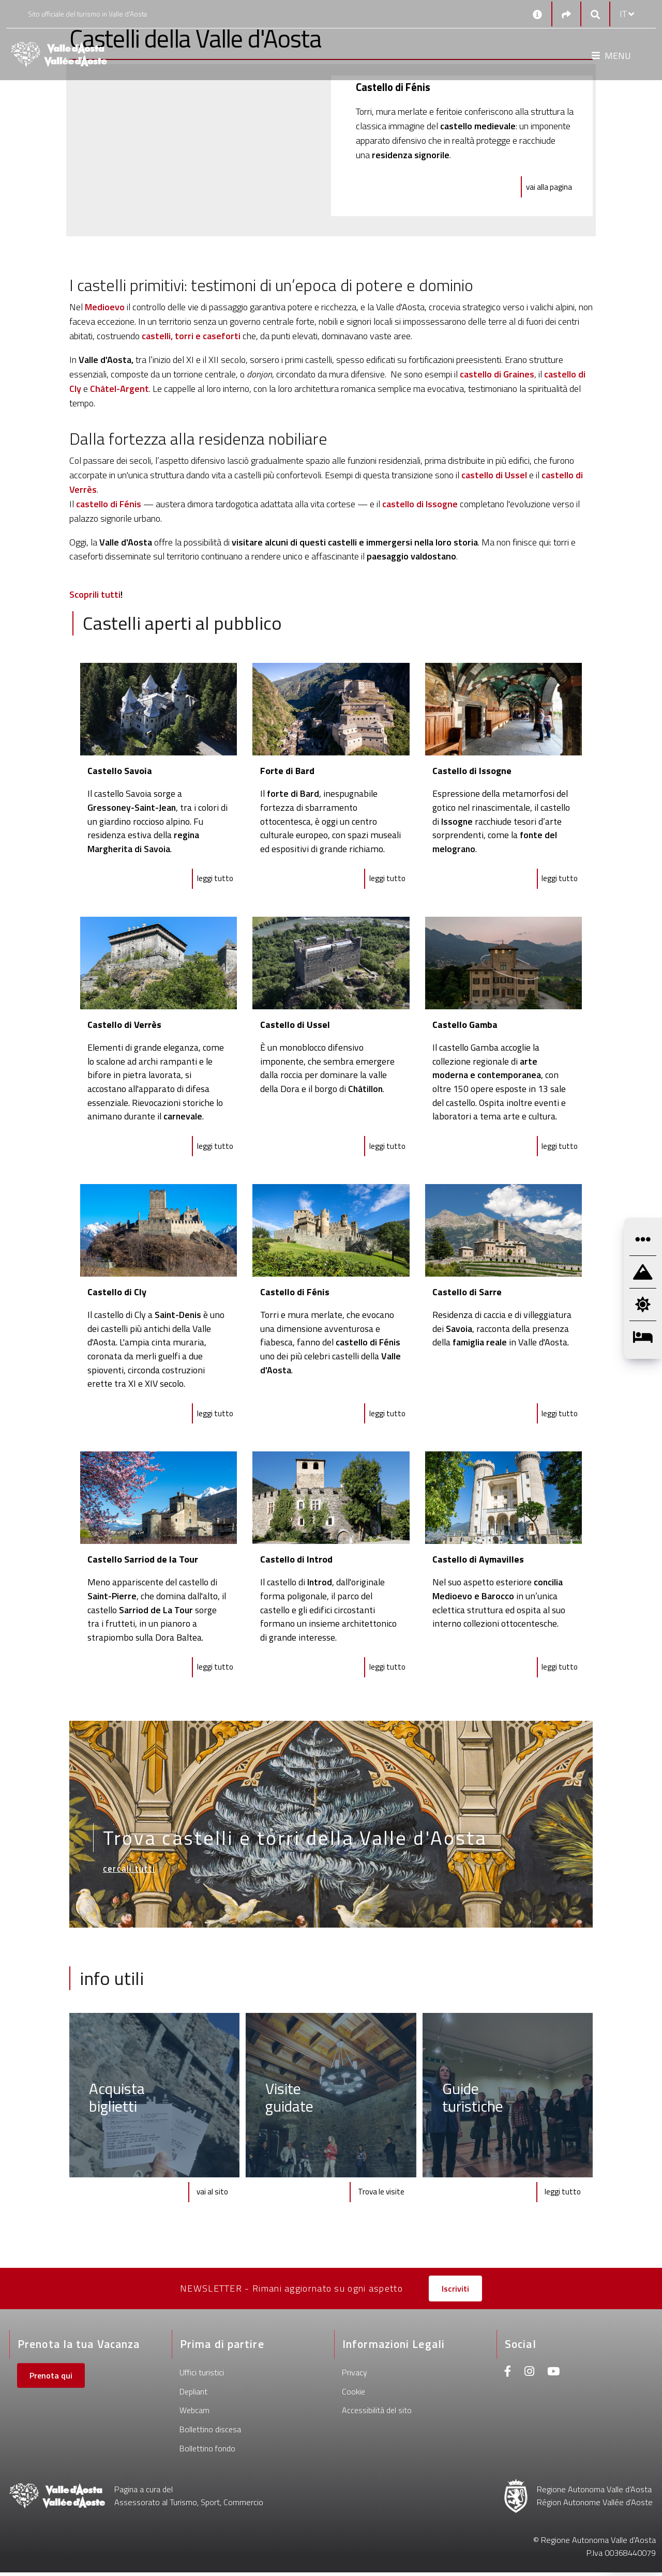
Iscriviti (455, 2292)
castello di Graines (497, 374)
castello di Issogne (420, 504)
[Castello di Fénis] (200, 149)
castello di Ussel (494, 475)
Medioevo (106, 307)
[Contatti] (537, 14)
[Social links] (566, 14)
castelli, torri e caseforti (191, 336)
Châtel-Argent (119, 389)
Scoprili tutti (95, 594)
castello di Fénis (108, 504)
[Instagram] (529, 2376)
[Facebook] (507, 2376)
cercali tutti (129, 1872)
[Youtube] (553, 2376)
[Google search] (595, 14)
